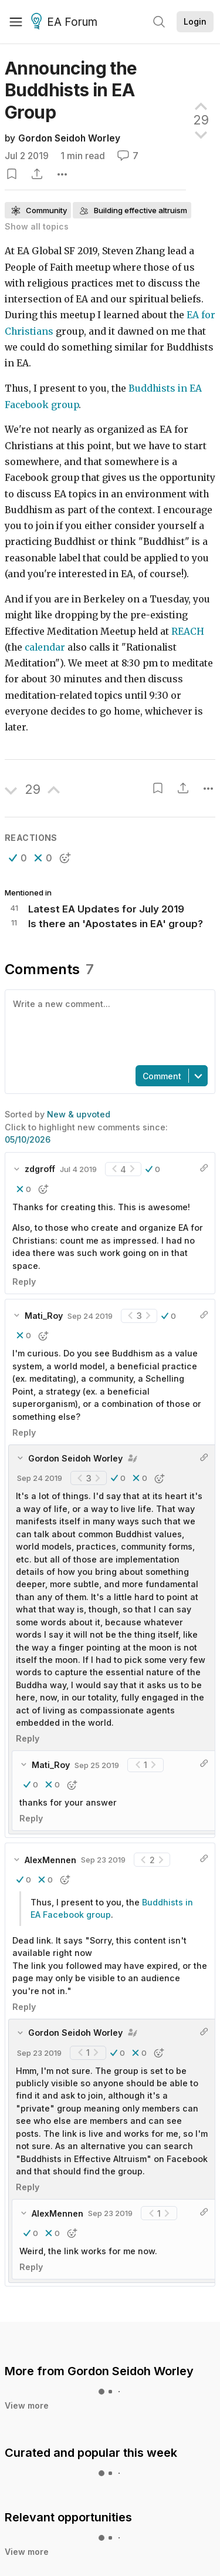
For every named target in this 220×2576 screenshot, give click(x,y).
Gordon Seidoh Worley (69, 138)
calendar (45, 637)
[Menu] (16, 22)
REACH (187, 621)
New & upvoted (78, 1051)
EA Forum (66, 22)
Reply (24, 1219)
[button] (18, 848)
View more (27, 2343)
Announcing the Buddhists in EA (71, 90)
